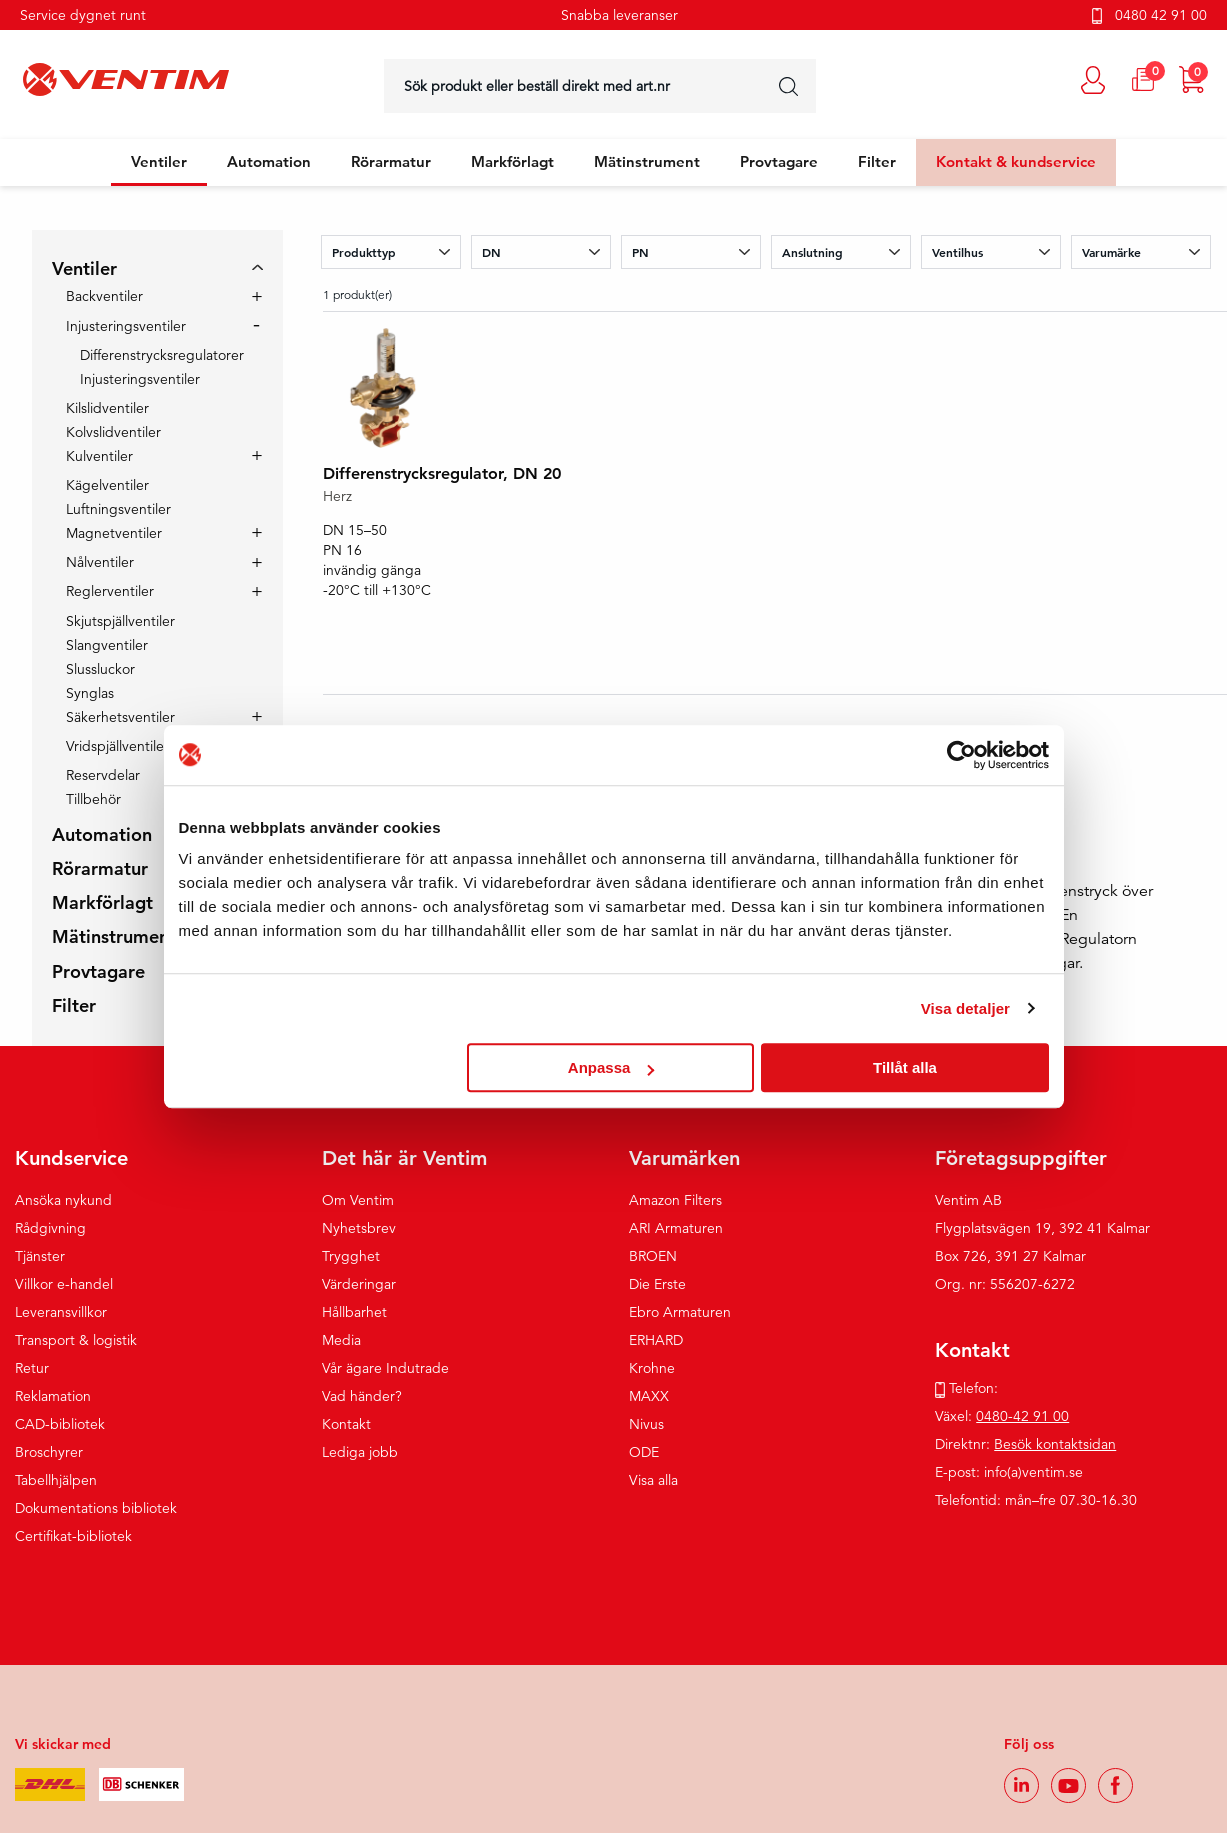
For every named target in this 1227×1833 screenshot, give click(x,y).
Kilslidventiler (107, 408)
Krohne (652, 1368)
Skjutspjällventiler (120, 621)
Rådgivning (50, 1228)
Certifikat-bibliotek (73, 1536)
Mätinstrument (647, 161)
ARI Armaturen (676, 1228)
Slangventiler (107, 645)
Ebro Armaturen (680, 1312)
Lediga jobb (360, 1452)
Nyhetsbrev (359, 1228)
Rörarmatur (391, 161)
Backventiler (104, 297)
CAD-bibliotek (60, 1424)
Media (341, 1340)
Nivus (646, 1424)
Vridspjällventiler (117, 747)
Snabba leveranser (619, 15)
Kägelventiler (107, 485)
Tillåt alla (905, 1067)
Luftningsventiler (118, 509)
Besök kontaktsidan (1055, 1444)
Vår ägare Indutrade (385, 1368)
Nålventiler (100, 563)
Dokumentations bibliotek (96, 1508)
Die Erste (657, 1284)
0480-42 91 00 (1022, 1416)
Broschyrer (49, 1452)
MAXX (649, 1396)
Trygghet (351, 1256)
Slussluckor (100, 669)
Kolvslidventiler (113, 432)
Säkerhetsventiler (120, 718)
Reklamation (53, 1396)
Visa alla (653, 1480)
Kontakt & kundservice (1016, 161)
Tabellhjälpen (56, 1480)
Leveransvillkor (61, 1312)
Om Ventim (358, 1200)
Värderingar (359, 1284)
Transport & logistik (76, 1340)
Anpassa (611, 1067)
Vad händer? (362, 1396)
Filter (877, 161)
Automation (269, 161)
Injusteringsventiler (126, 327)
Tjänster (40, 1256)
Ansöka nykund (63, 1200)
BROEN (653, 1256)
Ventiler (159, 161)
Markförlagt (512, 161)
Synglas (90, 693)
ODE (644, 1452)
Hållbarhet (354, 1312)
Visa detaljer (965, 1008)
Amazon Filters (675, 1200)
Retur (32, 1368)
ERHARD (656, 1340)
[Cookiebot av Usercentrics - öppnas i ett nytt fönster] (961, 755)
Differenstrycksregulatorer (162, 355)
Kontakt (346, 1424)
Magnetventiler (114, 534)
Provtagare (779, 161)
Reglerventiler (110, 592)
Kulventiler (99, 457)
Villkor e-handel (64, 1284)
